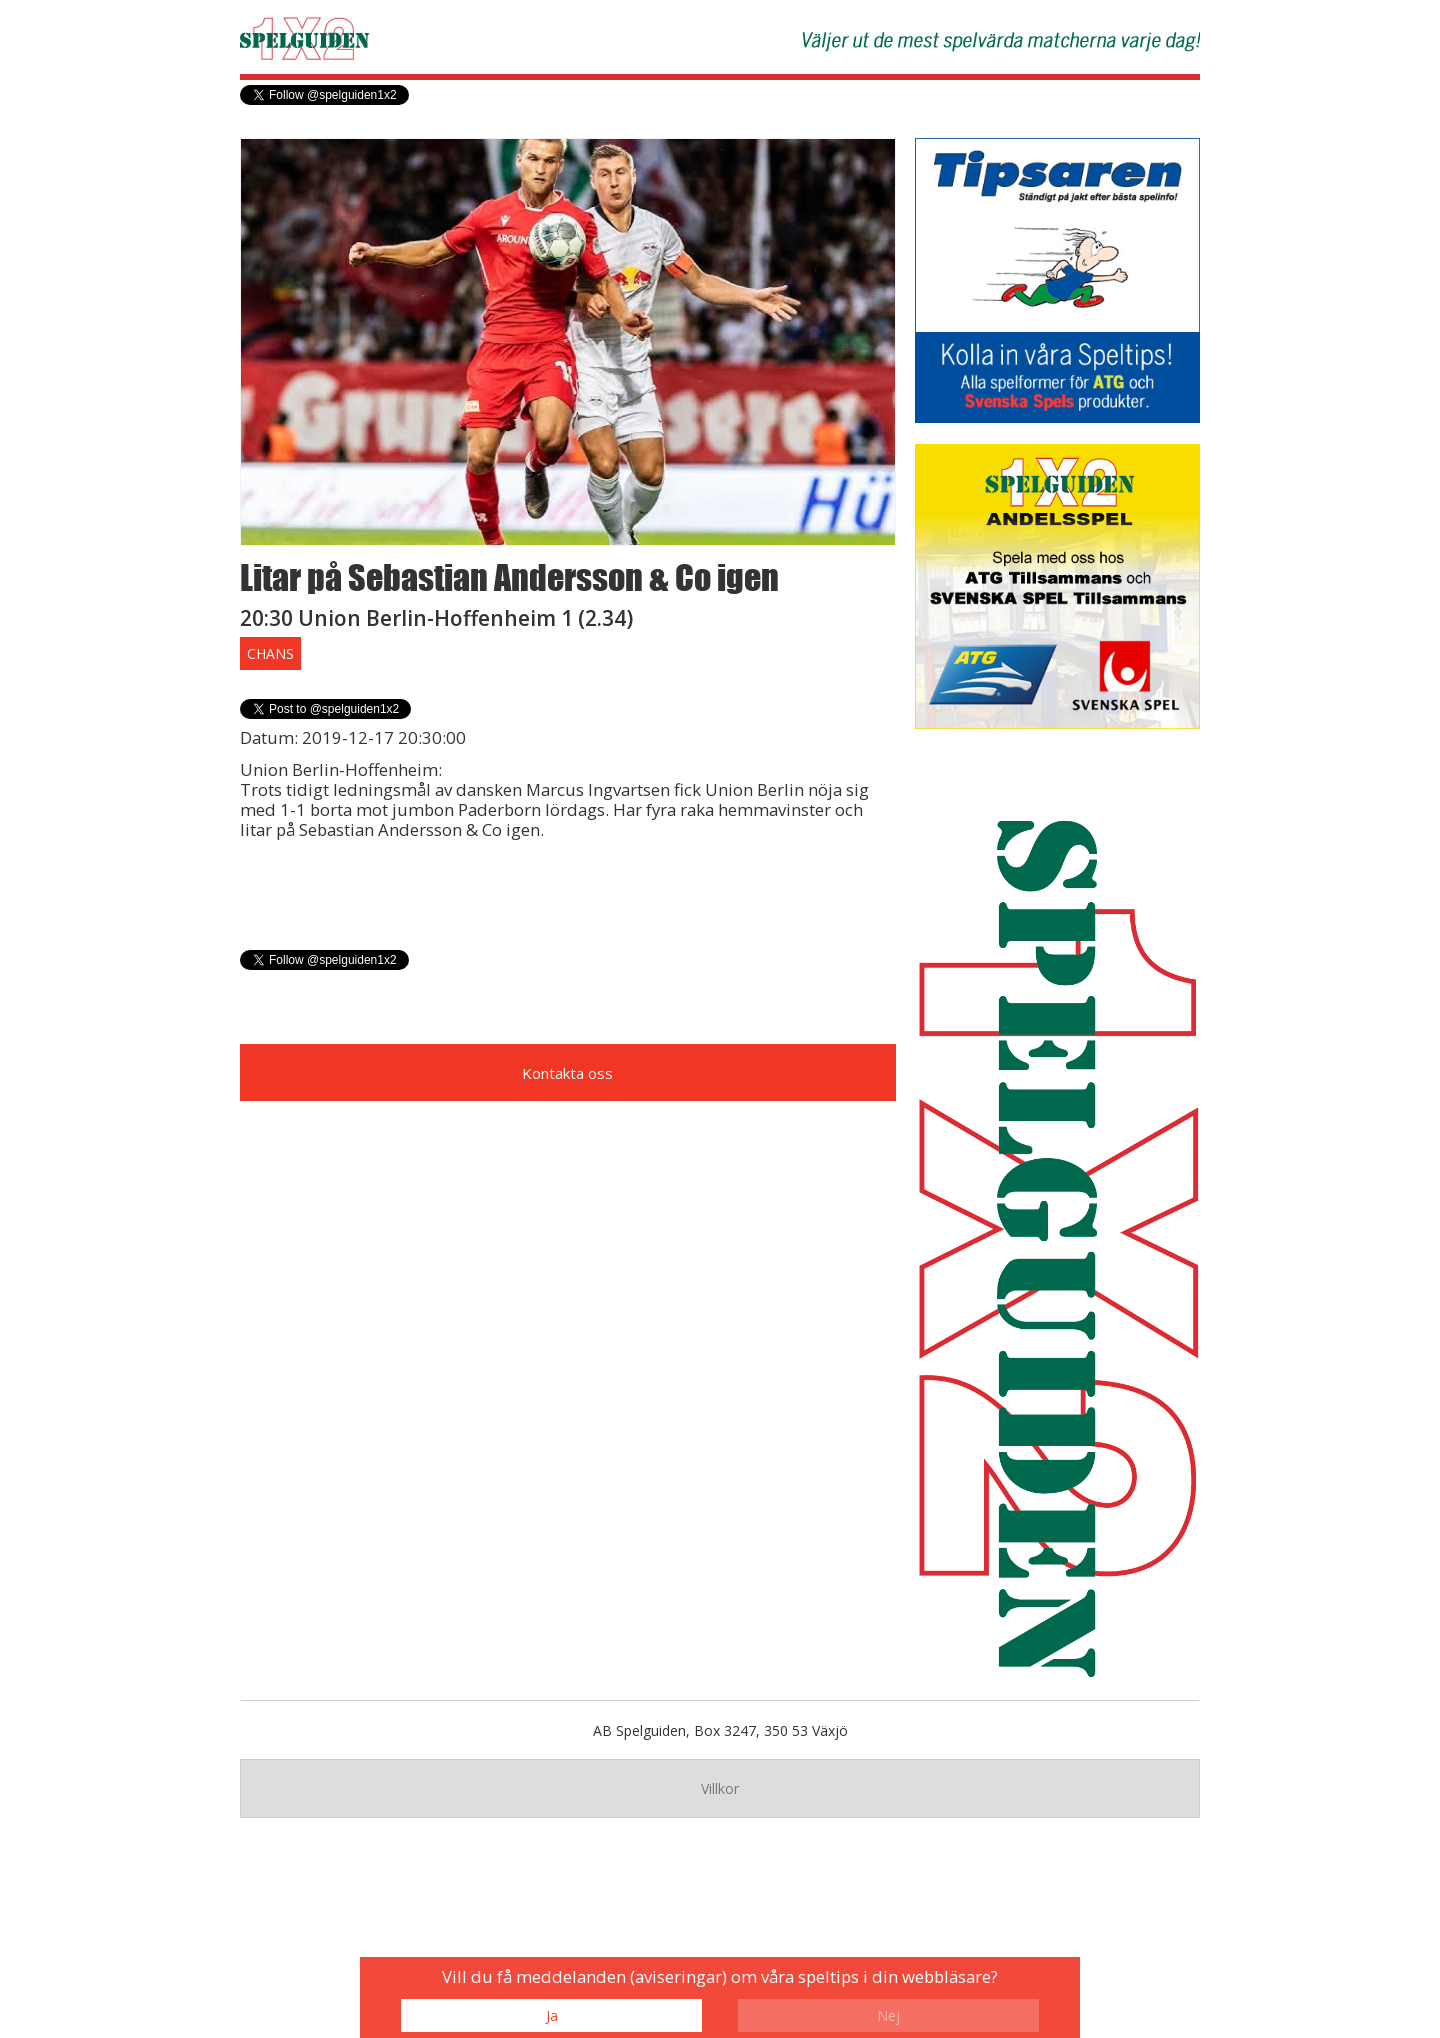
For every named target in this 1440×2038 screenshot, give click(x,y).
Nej (888, 2015)
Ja (552, 2015)
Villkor (720, 1788)
